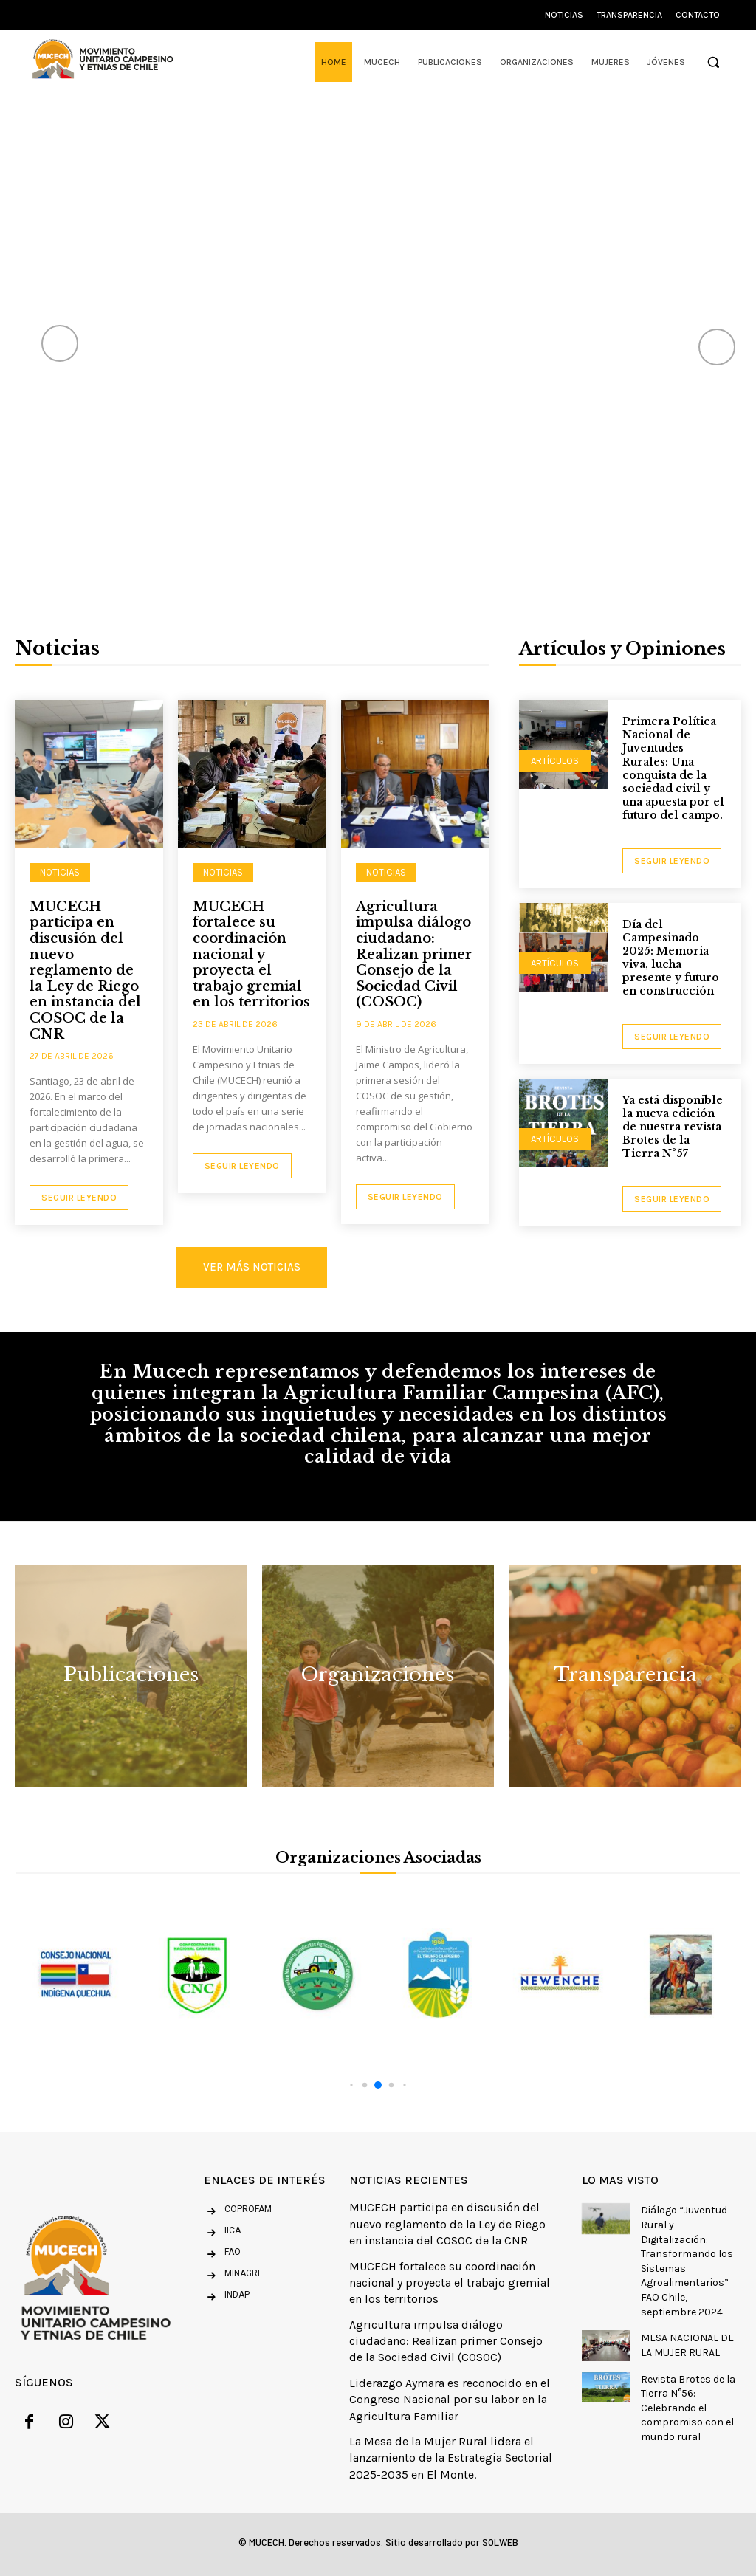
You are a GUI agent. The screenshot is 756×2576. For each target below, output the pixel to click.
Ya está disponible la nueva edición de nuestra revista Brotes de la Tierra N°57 (672, 1127)
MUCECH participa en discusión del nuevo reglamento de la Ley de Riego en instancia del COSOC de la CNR (85, 971)
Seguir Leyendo (79, 1197)
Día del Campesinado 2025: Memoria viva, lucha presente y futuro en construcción (670, 958)
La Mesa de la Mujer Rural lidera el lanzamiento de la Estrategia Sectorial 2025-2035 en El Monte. (450, 2457)
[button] (713, 62)
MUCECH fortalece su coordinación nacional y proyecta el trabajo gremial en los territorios (251, 955)
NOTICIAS (60, 872)
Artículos (555, 760)
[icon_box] (222, 2233)
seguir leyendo (671, 861)
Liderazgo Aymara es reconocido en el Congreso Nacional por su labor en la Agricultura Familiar (449, 2399)
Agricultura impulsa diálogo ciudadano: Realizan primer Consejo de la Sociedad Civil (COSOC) (414, 955)
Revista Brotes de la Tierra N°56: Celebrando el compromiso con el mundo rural (688, 2408)
